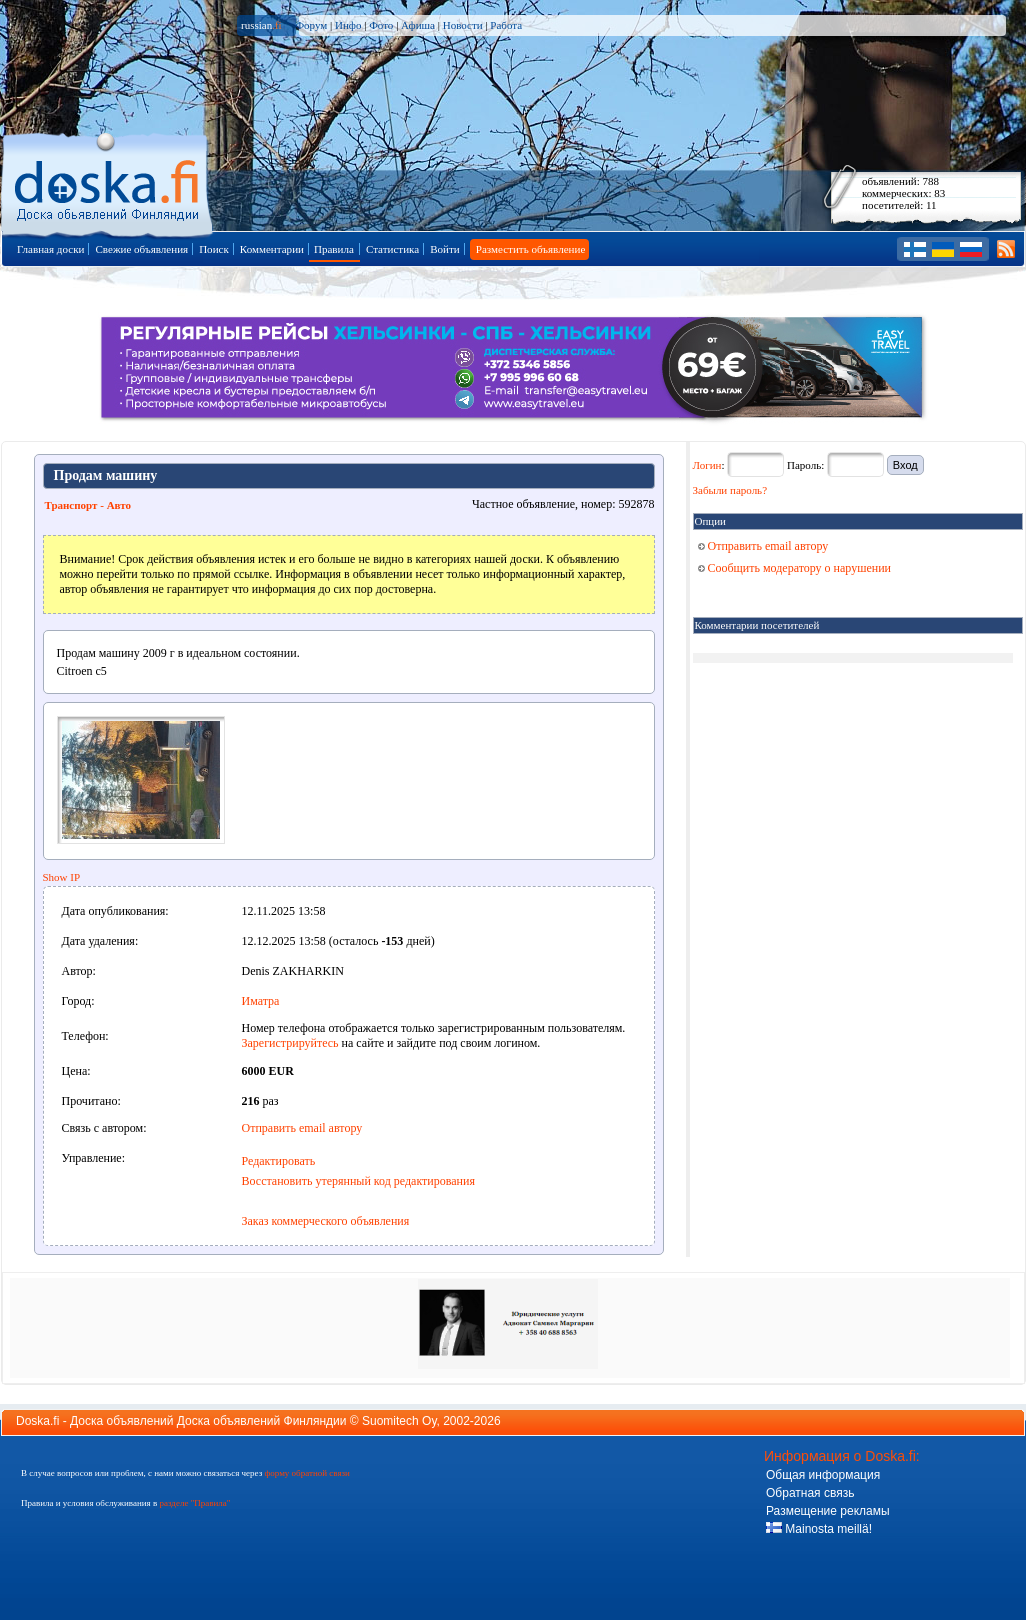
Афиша (418, 25)
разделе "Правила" (194, 1503)
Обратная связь (810, 1493)
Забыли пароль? (730, 490)
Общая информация (823, 1475)
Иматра (261, 1001)
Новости (463, 25)
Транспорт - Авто (88, 505)
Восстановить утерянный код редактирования (358, 1181)
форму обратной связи (306, 1473)
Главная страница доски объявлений (108, 181)
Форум (311, 25)
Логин (707, 465)
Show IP (62, 877)
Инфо (348, 25)
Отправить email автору (302, 1128)
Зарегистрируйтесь (290, 1043)
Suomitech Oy (399, 1421)
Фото (381, 25)
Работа (506, 25)
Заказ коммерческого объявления (326, 1221)
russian (261, 25)
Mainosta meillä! (819, 1529)
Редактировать (279, 1161)
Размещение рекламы (828, 1511)
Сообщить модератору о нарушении (795, 568)
